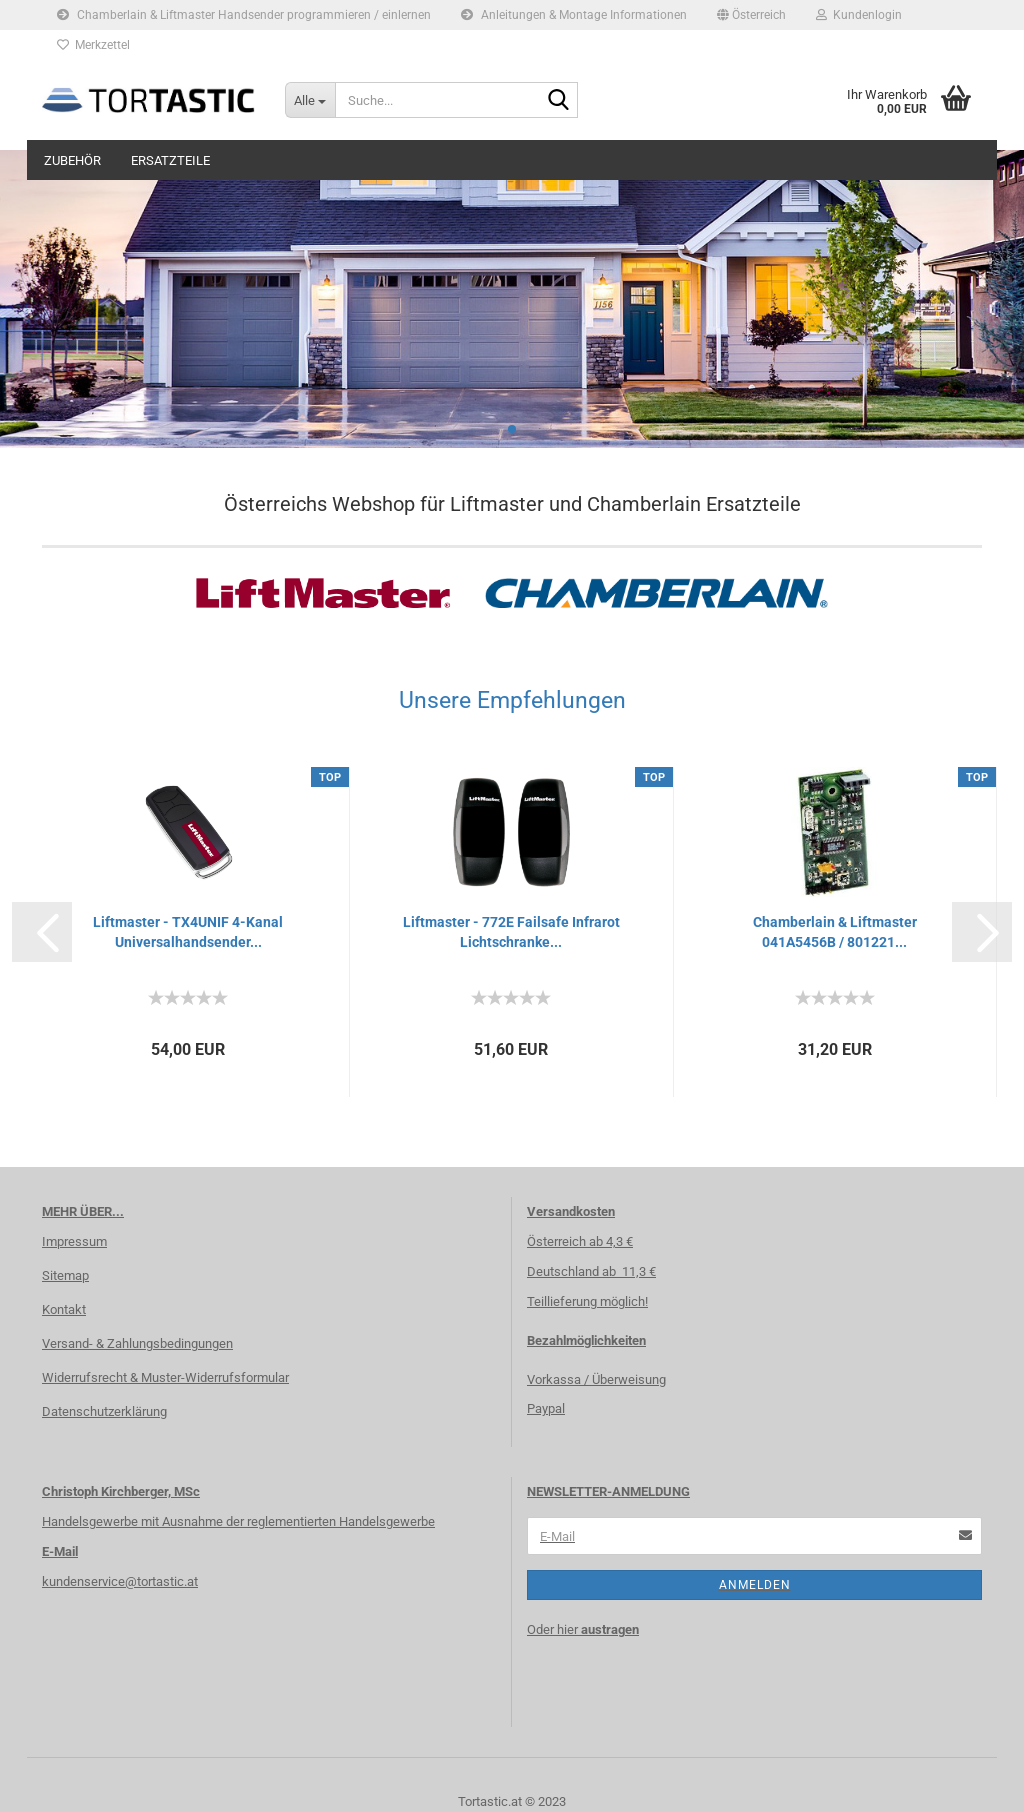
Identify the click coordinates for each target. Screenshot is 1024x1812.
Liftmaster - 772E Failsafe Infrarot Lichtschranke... (511, 932)
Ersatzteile (170, 160)
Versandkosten (571, 1211)
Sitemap (65, 1275)
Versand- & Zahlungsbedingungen (137, 1343)
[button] (751, 15)
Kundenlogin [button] (859, 15)
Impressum (74, 1241)
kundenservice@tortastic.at (120, 1581)
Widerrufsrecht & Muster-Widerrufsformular (165, 1377)
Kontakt (64, 1309)
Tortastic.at (490, 1801)
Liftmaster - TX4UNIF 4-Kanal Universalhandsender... (188, 932)
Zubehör (72, 160)
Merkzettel (93, 45)
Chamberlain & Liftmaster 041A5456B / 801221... (835, 932)
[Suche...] (310, 100)
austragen (610, 1629)
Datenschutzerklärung (104, 1411)
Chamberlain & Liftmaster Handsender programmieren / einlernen (244, 15)
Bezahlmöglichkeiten (586, 1340)
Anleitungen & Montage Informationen (574, 15)
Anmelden (755, 1585)
